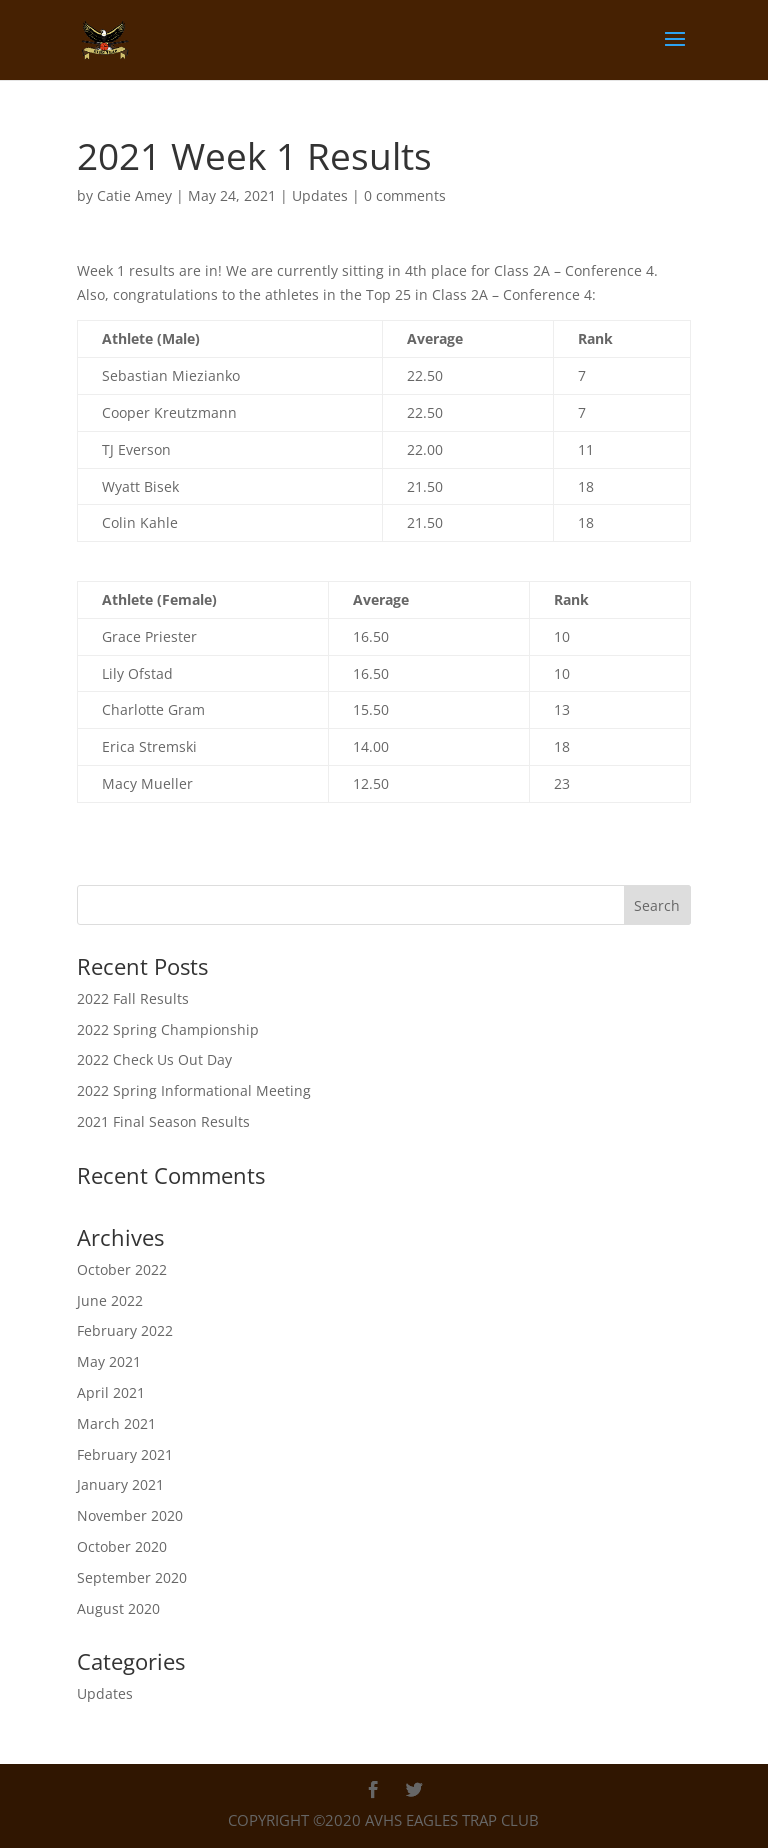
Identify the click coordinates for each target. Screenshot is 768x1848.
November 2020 (130, 1515)
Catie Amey (134, 195)
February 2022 (125, 1330)
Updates (320, 195)
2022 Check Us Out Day (154, 1059)
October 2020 (122, 1546)
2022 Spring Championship (168, 1029)
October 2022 (122, 1269)
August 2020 (118, 1608)
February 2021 (125, 1454)
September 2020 (132, 1577)
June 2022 (110, 1300)
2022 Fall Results (133, 998)
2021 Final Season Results (163, 1121)
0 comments (405, 195)
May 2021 (109, 1361)
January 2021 (120, 1484)
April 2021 (111, 1392)
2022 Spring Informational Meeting (194, 1090)
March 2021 (116, 1423)
